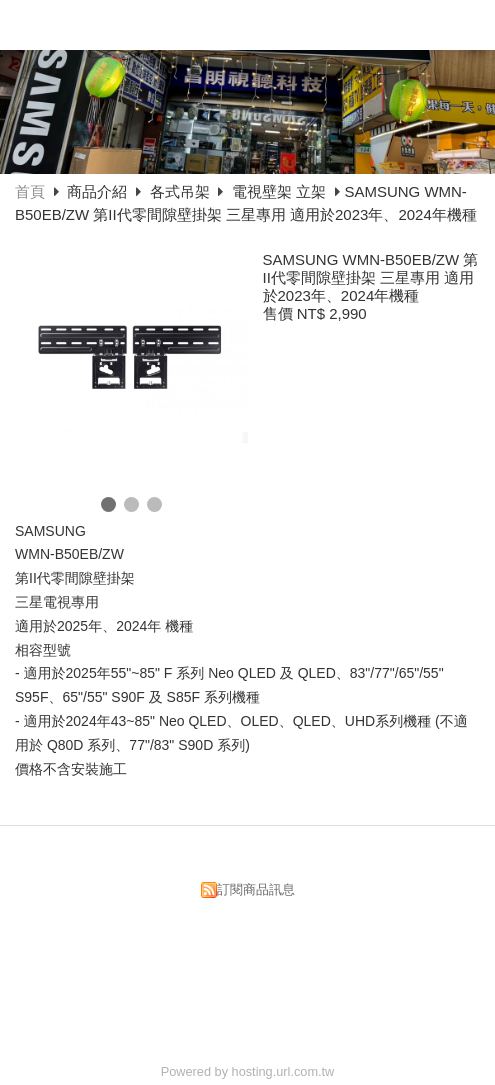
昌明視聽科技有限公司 (228, 23)
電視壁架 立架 (279, 191)
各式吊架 (180, 191)
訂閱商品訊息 (256, 889)
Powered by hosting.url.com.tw (248, 1071)
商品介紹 (99, 191)
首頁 (30, 191)
